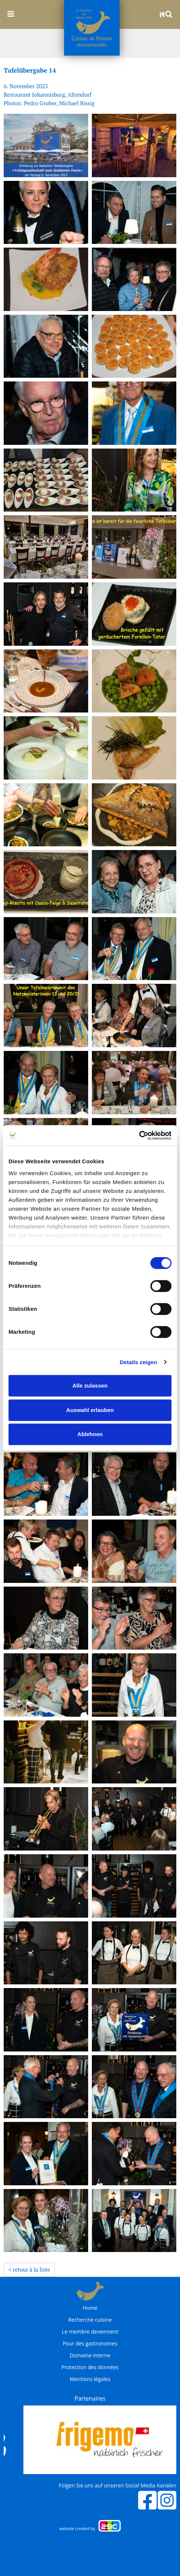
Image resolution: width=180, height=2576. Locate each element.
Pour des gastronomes (90, 2343)
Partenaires (89, 2398)
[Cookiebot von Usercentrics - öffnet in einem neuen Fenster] (139, 1135)
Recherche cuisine (90, 2319)
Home (90, 2308)
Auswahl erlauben (90, 1410)
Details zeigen (138, 1362)
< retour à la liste (29, 2269)
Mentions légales (90, 2379)
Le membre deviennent (90, 2331)
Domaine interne (90, 2355)
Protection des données (90, 2367)
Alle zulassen (89, 1385)
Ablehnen (90, 1434)
